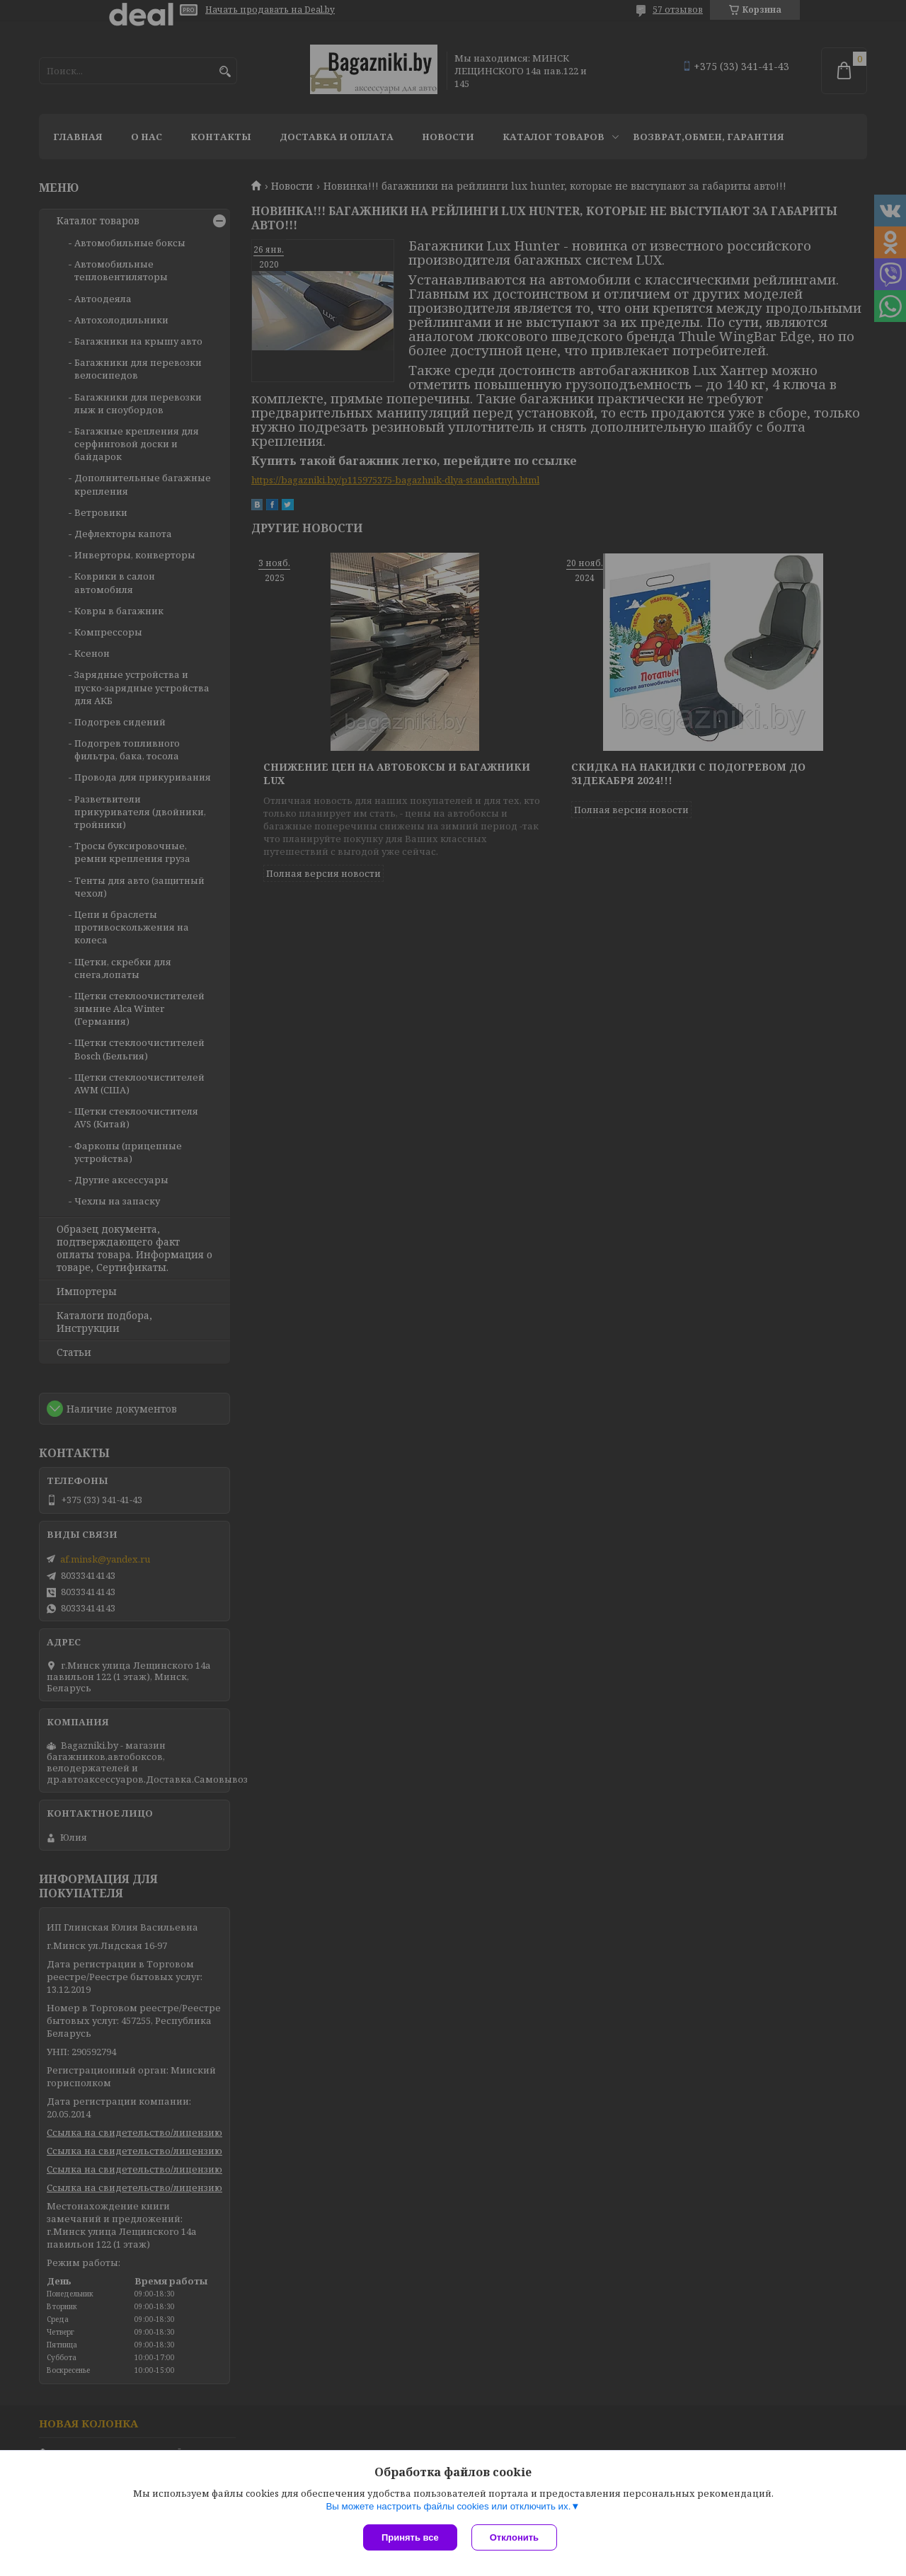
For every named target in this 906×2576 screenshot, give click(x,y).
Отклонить (514, 2537)
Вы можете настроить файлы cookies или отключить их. (448, 2506)
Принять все (410, 2537)
